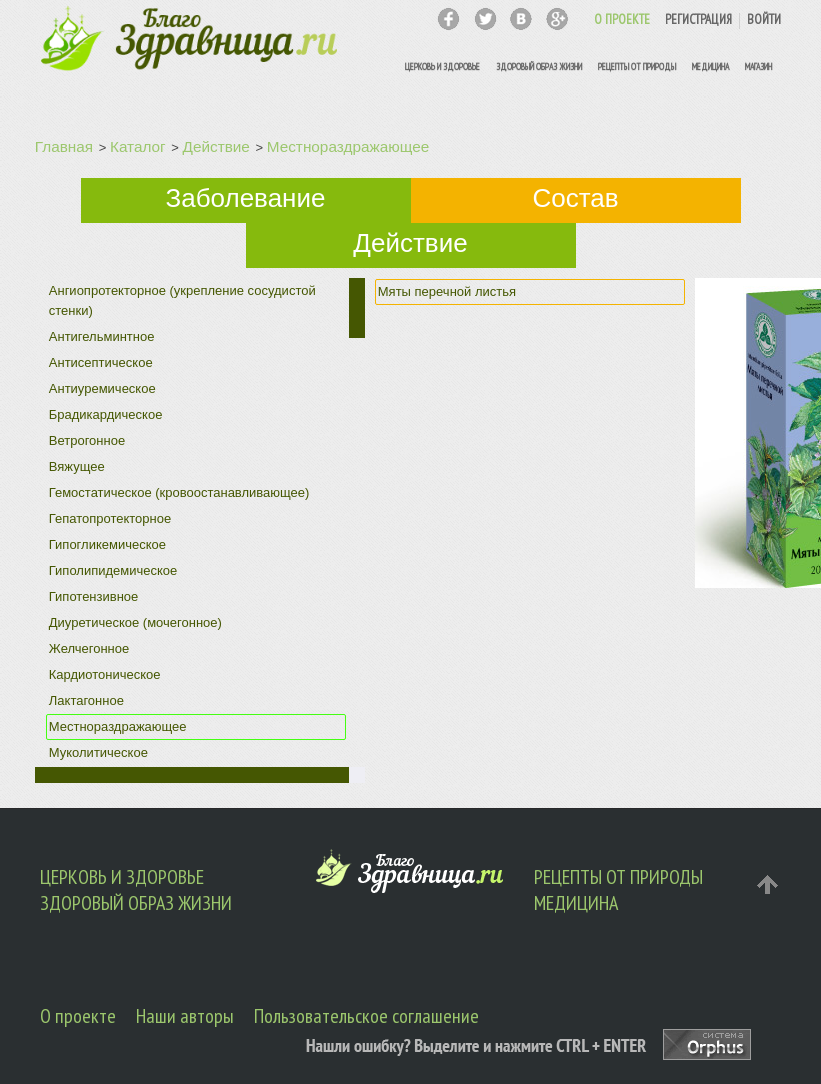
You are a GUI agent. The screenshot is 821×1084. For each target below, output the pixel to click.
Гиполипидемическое (113, 570)
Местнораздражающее (348, 146)
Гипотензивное (94, 596)
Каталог (138, 146)
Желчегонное (89, 648)
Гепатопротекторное (110, 518)
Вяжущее (77, 466)
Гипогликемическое (107, 544)
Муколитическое (98, 752)
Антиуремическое (102, 388)
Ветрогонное (87, 440)
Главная (64, 146)
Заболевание (246, 198)
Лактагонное (86, 700)
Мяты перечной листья (447, 291)
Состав (575, 198)
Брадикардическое (106, 414)
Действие (216, 146)
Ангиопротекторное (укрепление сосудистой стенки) (182, 300)
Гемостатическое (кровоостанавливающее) (179, 492)
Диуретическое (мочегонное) (135, 622)
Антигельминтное (102, 336)
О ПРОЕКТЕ (622, 19)
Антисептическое (101, 362)
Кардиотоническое (105, 674)
